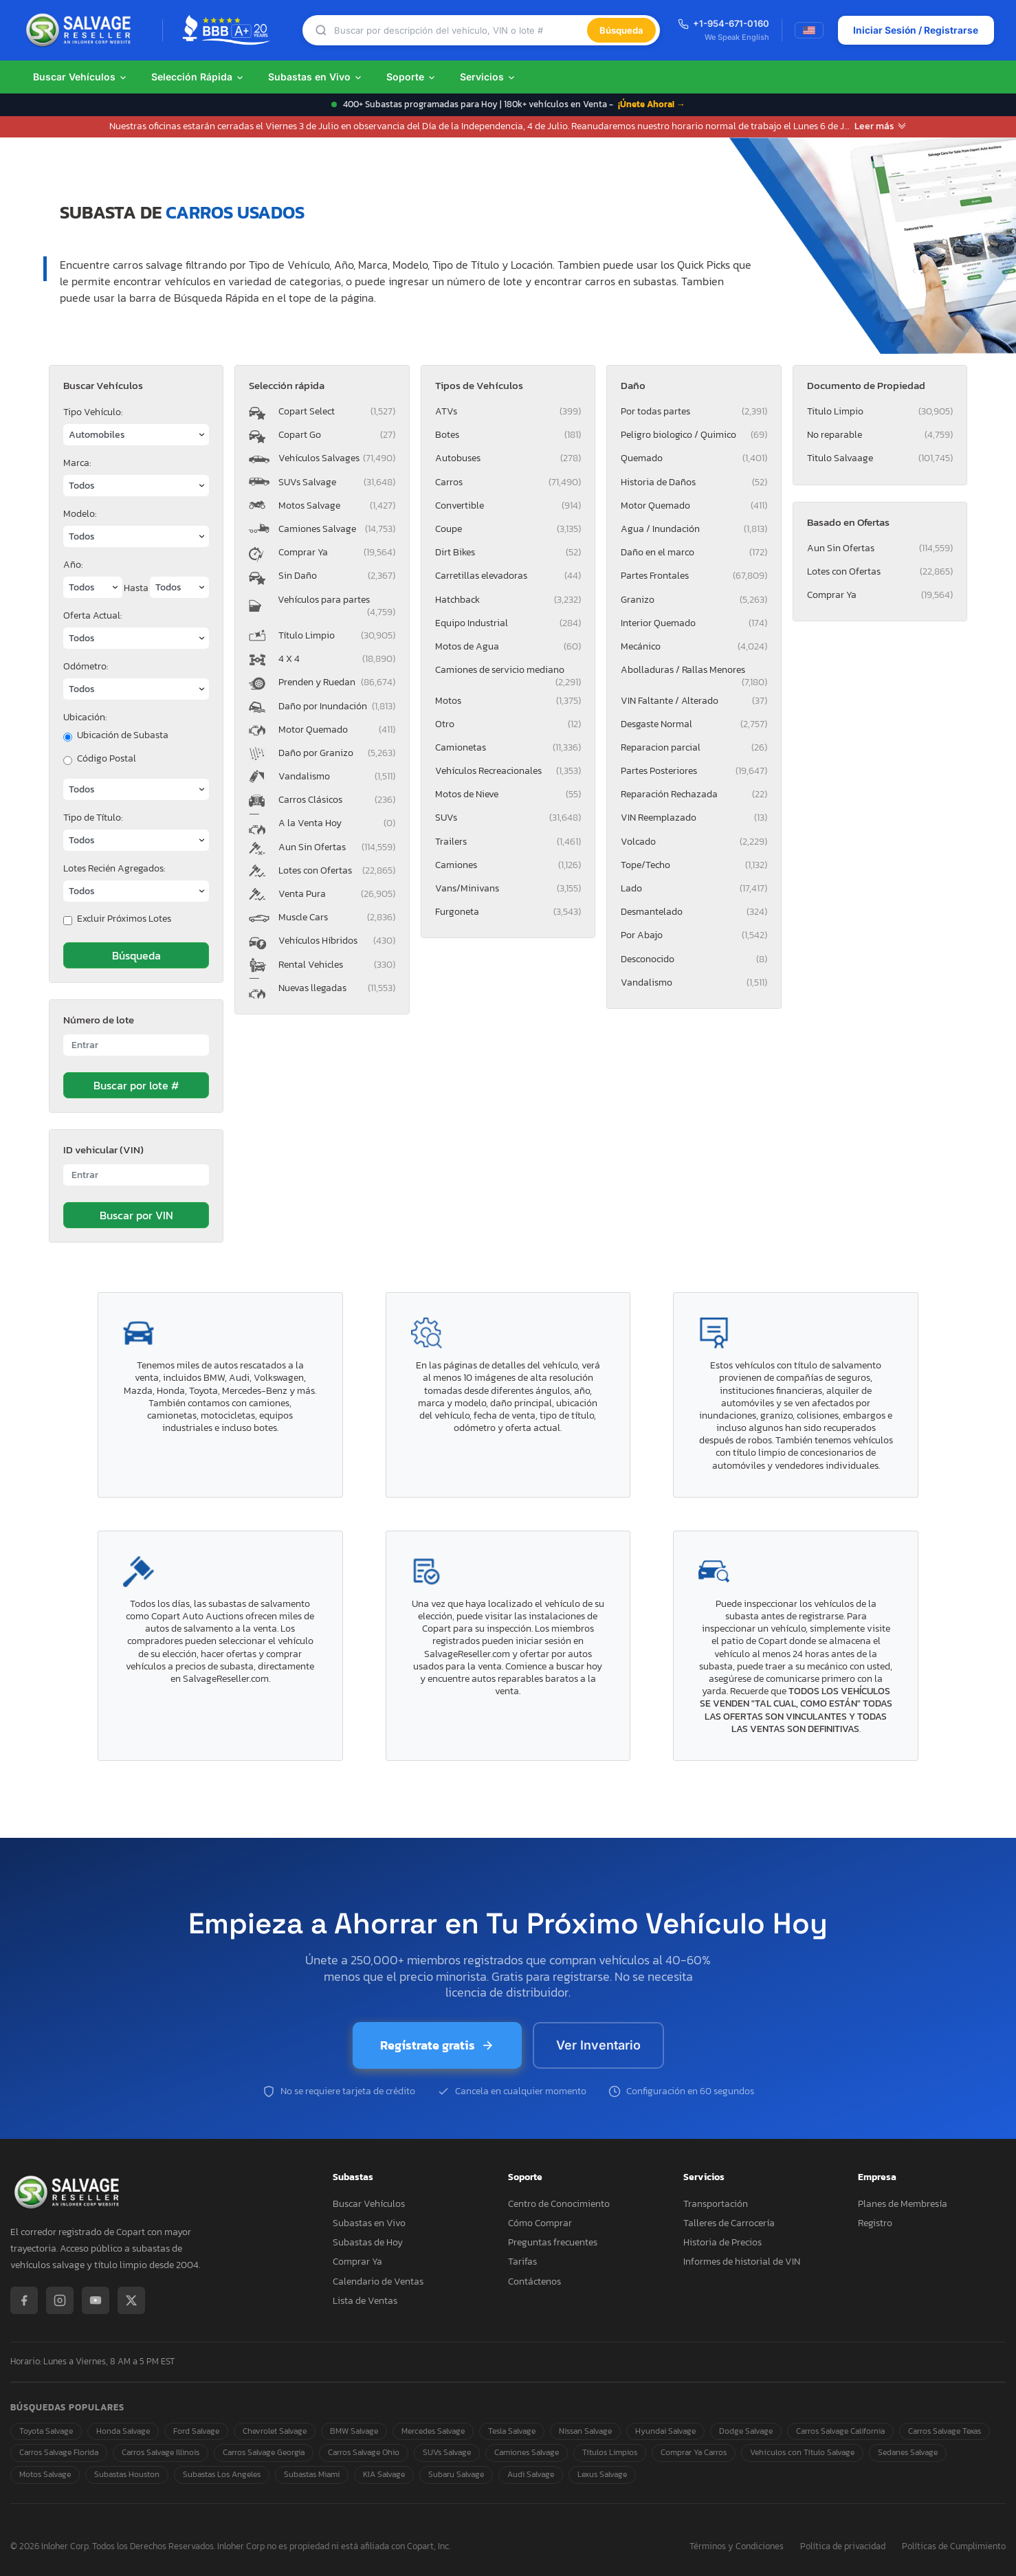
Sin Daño (336, 575)
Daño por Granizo (336, 753)
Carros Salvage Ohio (363, 2452)
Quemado (693, 458)
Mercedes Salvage (433, 2431)
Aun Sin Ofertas (336, 847)
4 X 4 (336, 659)
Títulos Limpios (609, 2452)
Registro (875, 2223)
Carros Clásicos (336, 799)
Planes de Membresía (902, 2204)
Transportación (715, 2204)
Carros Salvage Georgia (264, 2452)
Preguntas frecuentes (552, 2242)
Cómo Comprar (540, 2223)
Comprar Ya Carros (694, 2452)
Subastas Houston (126, 2474)
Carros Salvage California (840, 2431)
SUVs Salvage (336, 482)
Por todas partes (693, 411)
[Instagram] (60, 2300)
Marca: (77, 463)
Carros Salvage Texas (944, 2431)
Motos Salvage (336, 505)
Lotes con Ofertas (336, 870)
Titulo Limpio (880, 411)
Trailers (508, 841)
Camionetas (508, 747)
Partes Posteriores (693, 771)
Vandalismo (336, 776)
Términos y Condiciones (736, 2547)
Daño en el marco (693, 552)
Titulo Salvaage (880, 458)
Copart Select (336, 411)
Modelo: (79, 514)
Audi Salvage (530, 2474)
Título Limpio (336, 635)
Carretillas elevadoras (508, 575)
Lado (693, 888)
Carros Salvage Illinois (160, 2452)
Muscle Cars (336, 917)
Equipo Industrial (508, 623)
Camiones (508, 865)
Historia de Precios (722, 2242)
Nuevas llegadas (336, 988)
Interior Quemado (693, 623)
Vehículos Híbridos (336, 940)
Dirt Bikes (508, 552)
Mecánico (693, 646)
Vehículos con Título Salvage (802, 2452)
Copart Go (336, 435)
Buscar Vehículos (80, 76)
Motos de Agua (508, 646)
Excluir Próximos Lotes (124, 919)
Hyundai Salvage (665, 2431)
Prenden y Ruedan (336, 682)
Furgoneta (508, 911)
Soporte (411, 76)
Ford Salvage (196, 2431)
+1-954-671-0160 (723, 23)
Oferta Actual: (92, 615)
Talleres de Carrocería (729, 2223)
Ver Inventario (598, 2045)
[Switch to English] (808, 30)
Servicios (488, 76)
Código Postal (106, 759)
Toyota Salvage (46, 2431)
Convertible (508, 505)
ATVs (508, 411)
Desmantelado (693, 911)
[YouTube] (95, 2300)
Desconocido (693, 959)
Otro (508, 724)
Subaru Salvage (456, 2474)
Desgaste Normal (693, 724)
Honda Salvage (123, 2431)
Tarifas (522, 2261)
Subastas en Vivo (315, 76)
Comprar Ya (336, 552)
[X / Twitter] (131, 2300)
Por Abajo (693, 935)
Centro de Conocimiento (559, 2204)
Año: (72, 564)
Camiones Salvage (336, 529)
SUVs (508, 817)
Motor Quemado (336, 729)
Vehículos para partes (336, 605)
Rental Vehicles (336, 964)
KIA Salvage (384, 2474)
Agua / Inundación (693, 529)
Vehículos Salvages (336, 458)
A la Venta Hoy (336, 823)
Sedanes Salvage (908, 2452)
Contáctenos (534, 2281)
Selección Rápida (198, 76)
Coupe (508, 529)
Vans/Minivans (508, 888)
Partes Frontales (693, 575)
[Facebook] (24, 2300)
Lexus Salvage (602, 2474)
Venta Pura (336, 894)
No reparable (880, 435)
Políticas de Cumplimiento (954, 2547)
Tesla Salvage (511, 2431)
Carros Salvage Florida (58, 2452)
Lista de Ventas (365, 2301)
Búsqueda (621, 30)
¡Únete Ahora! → (651, 104)
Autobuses (508, 458)
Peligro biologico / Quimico (693, 435)
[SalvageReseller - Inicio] (81, 30)
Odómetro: (85, 666)
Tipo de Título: (92, 817)
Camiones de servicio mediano (508, 672)
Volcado (693, 841)
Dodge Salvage (746, 2431)
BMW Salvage (354, 2431)
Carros (508, 482)
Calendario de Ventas (378, 2281)
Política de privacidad (842, 2547)
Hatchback (508, 599)
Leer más (880, 126)
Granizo (693, 599)
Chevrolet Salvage (275, 2431)
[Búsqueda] (459, 30)
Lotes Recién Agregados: (114, 868)
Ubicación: (85, 717)
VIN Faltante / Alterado (693, 700)
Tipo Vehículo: (92, 412)
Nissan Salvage (585, 2431)
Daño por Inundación (336, 706)
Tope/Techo (693, 865)
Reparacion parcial (693, 747)
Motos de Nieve (508, 794)
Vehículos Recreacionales (508, 771)
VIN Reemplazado (693, 817)
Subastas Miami (312, 2474)
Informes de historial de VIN (741, 2261)
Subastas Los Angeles (222, 2474)
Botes (508, 435)
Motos (508, 700)
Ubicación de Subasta (122, 735)
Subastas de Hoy (368, 2242)
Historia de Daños (693, 482)
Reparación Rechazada (693, 794)
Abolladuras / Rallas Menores (693, 672)
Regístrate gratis (437, 2045)
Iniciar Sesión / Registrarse (915, 30)
